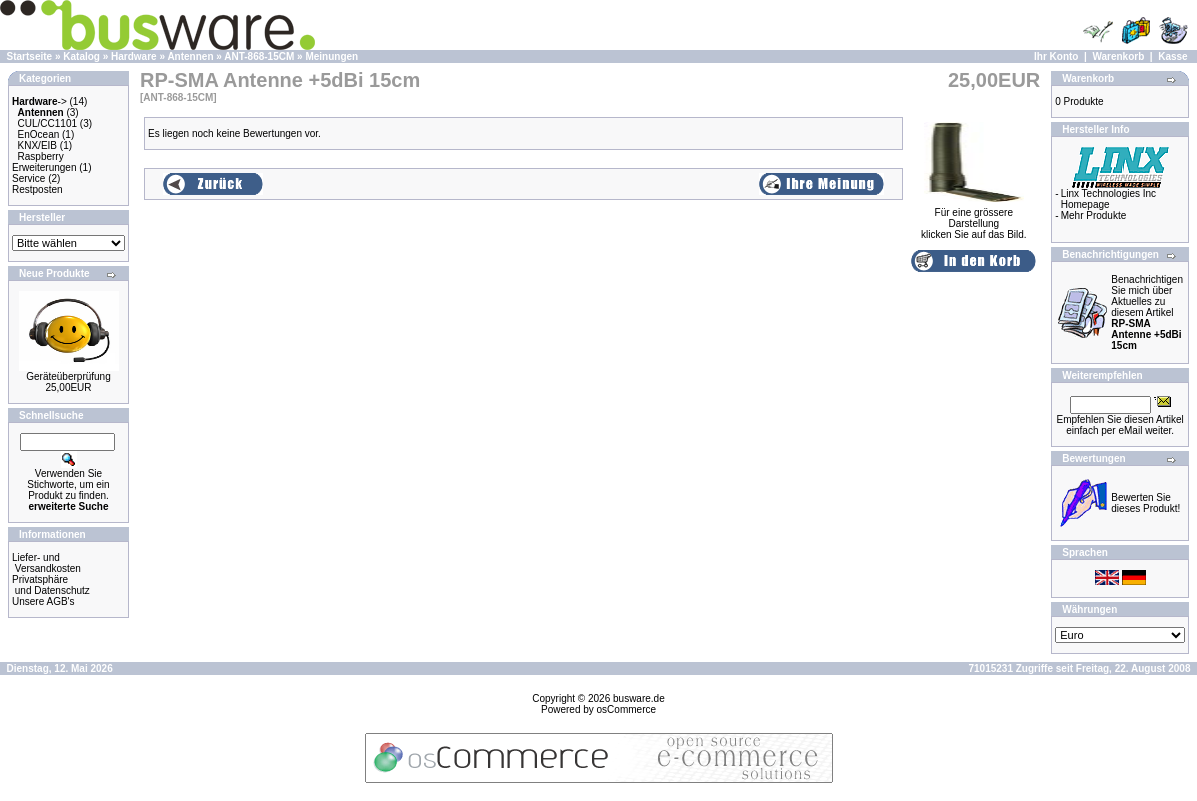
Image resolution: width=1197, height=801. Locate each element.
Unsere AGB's (43, 601)
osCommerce (626, 709)
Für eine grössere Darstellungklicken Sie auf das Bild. (974, 219)
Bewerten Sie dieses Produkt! (1145, 503)
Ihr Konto (1056, 56)
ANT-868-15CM (259, 56)
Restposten (37, 189)
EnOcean (39, 134)
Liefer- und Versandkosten (46, 563)
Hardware (134, 56)
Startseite (30, 56)
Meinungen (331, 56)
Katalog (81, 56)
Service (28, 178)
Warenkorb (1118, 56)
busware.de (639, 698)
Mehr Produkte (1094, 215)
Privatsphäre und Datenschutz (51, 585)
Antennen (190, 56)
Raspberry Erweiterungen (44, 162)
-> (39, 101)
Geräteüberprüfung (68, 376)
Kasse (1172, 56)
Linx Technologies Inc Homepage (1108, 199)
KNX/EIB (37, 145)
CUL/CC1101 (47, 123)
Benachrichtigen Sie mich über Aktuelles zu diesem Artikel (1147, 312)
